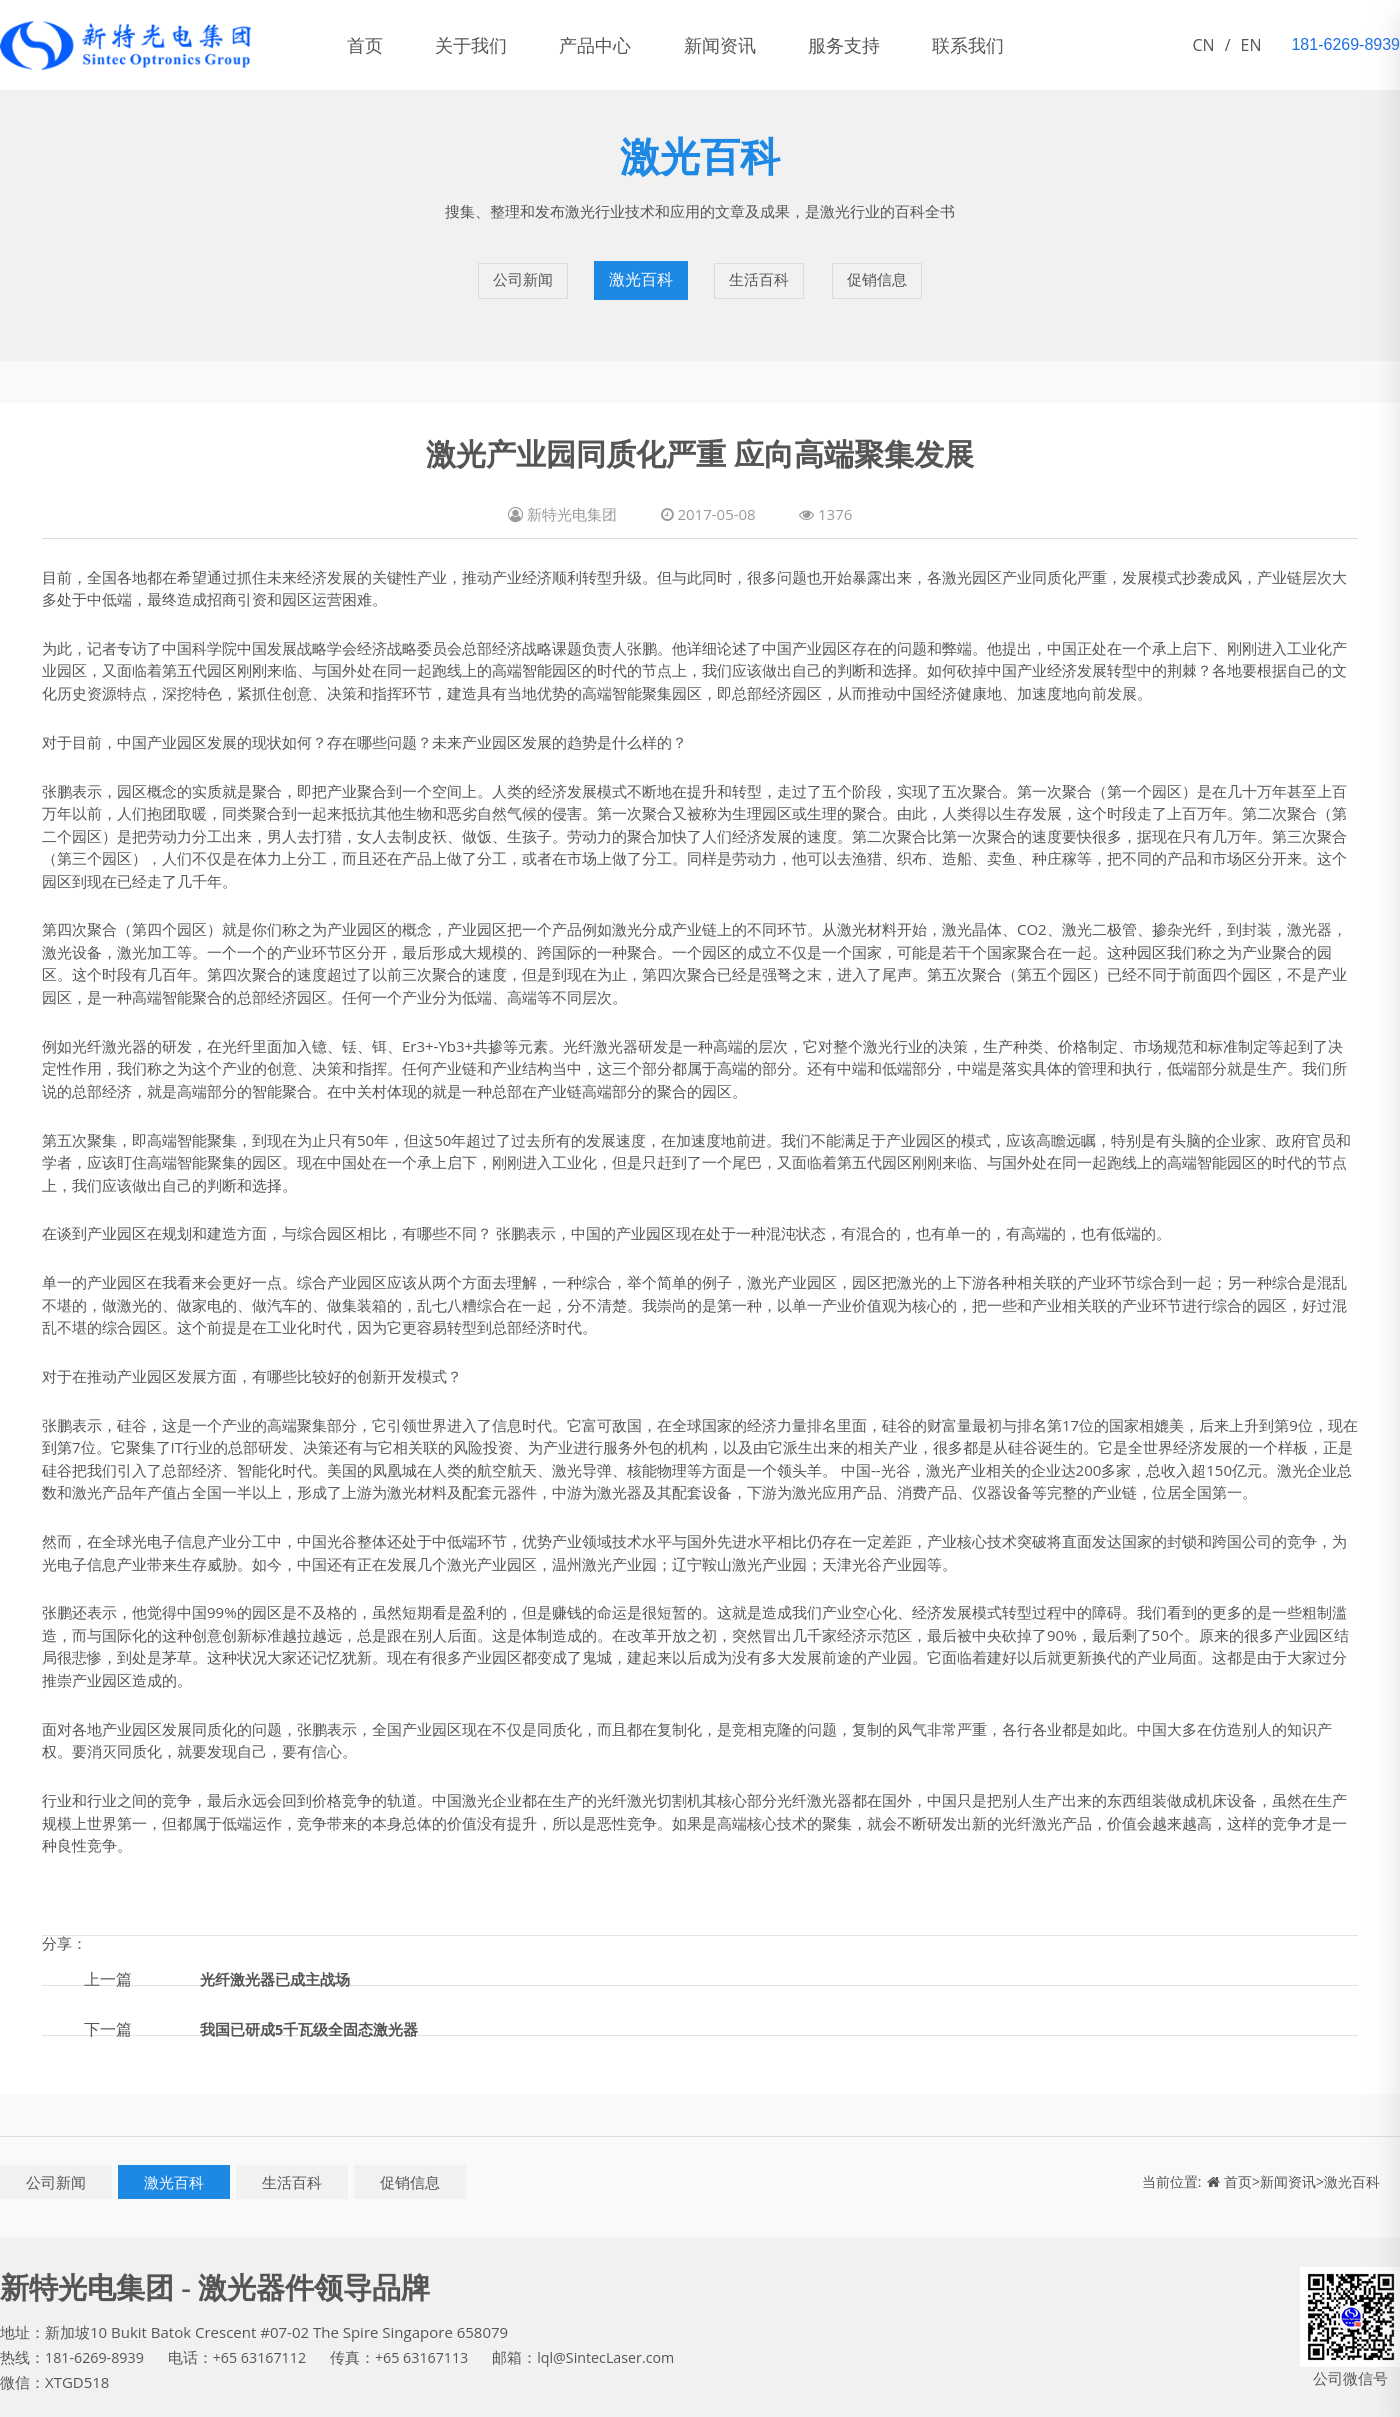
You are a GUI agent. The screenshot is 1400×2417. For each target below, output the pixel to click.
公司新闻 (520, 265)
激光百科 (640, 265)
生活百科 (760, 265)
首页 (374, 45)
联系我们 (1066, 45)
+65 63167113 (434, 2326)
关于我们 (498, 45)
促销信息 (880, 265)
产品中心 (640, 45)
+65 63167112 (267, 2326)
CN (1204, 45)
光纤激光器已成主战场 (280, 1947)
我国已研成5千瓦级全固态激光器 (316, 1997)
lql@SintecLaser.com (624, 2326)
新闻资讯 (782, 45)
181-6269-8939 (97, 2326)
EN (1251, 45)
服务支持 (924, 45)
